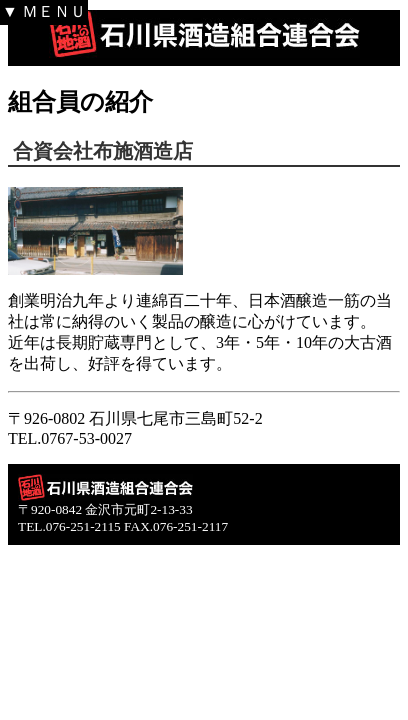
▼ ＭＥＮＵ (44, 11)
